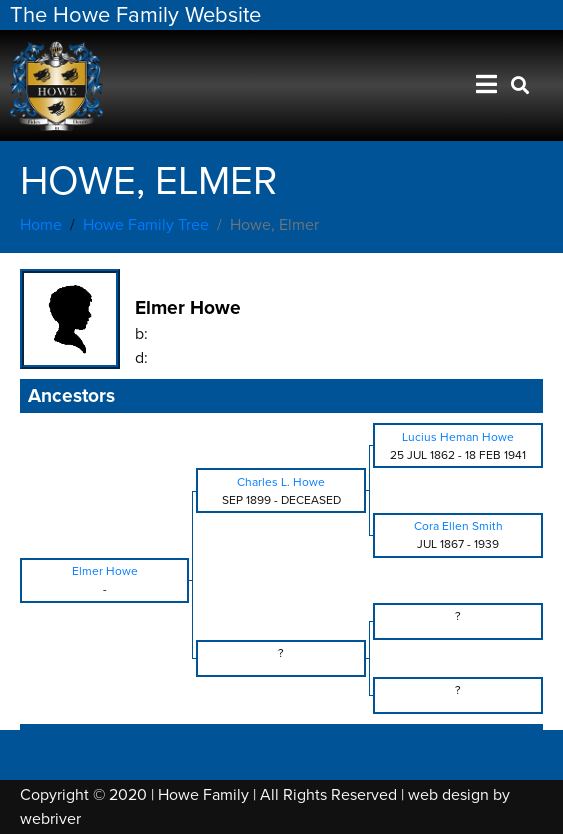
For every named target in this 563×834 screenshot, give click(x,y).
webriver (50, 819)
